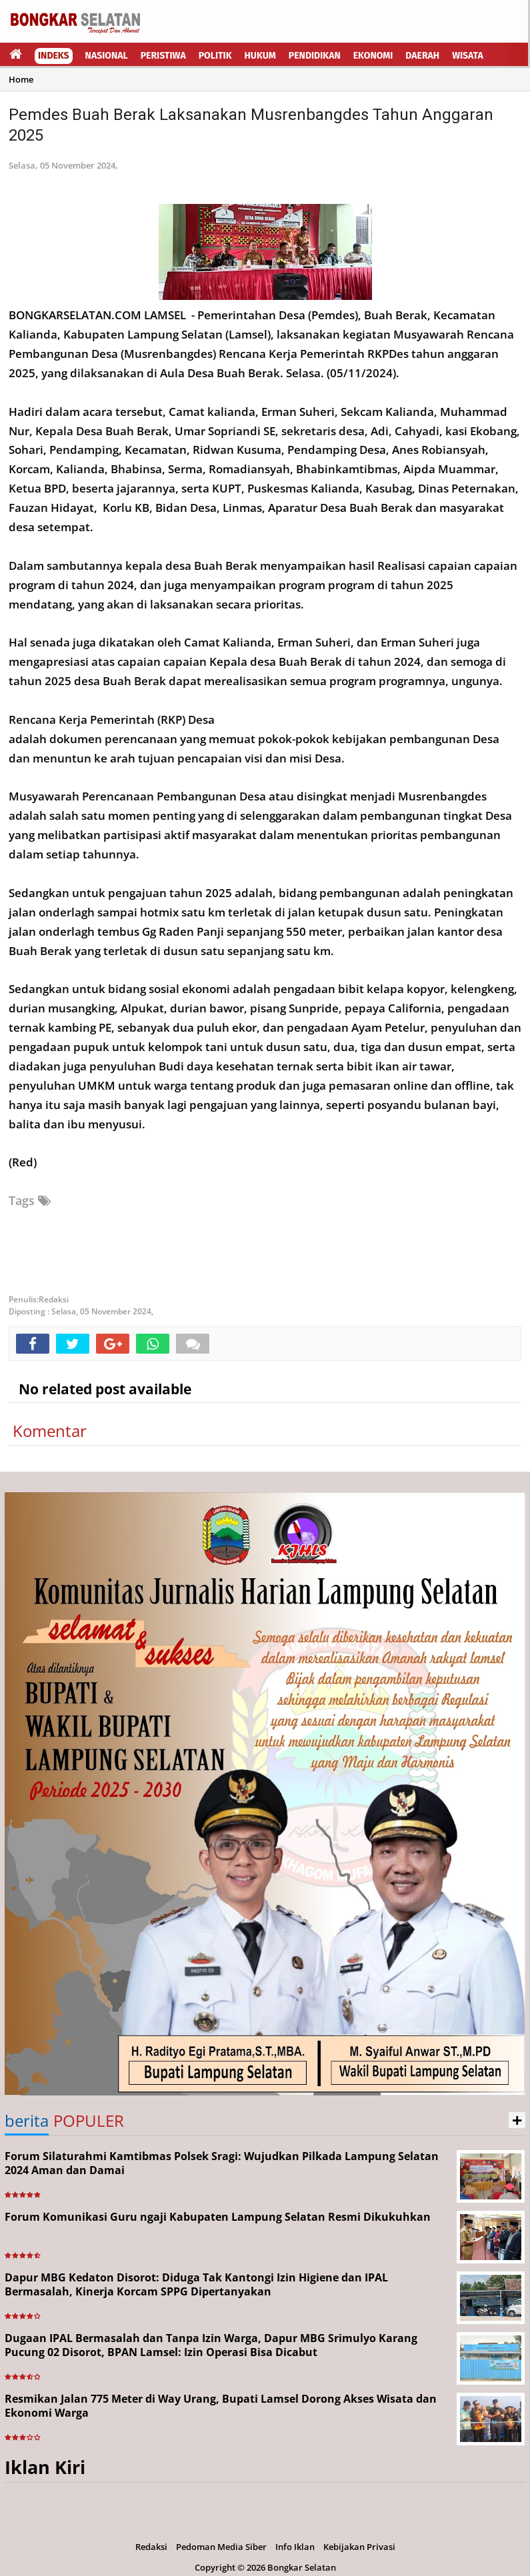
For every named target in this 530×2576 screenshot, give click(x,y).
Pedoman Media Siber (221, 2547)
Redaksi (151, 2547)
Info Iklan (295, 2547)
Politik (215, 55)
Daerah (422, 55)
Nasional (106, 55)
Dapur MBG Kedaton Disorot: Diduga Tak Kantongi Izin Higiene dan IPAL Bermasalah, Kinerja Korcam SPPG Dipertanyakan (196, 2284)
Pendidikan (315, 55)
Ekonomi (373, 55)
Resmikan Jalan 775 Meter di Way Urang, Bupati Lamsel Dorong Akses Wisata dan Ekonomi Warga (221, 2405)
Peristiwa (163, 55)
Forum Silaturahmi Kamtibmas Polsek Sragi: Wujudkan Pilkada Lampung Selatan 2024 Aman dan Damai (222, 2163)
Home (21, 79)
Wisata (467, 55)
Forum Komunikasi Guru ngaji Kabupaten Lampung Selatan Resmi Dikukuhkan (218, 2216)
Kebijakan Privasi (359, 2547)
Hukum (260, 55)
